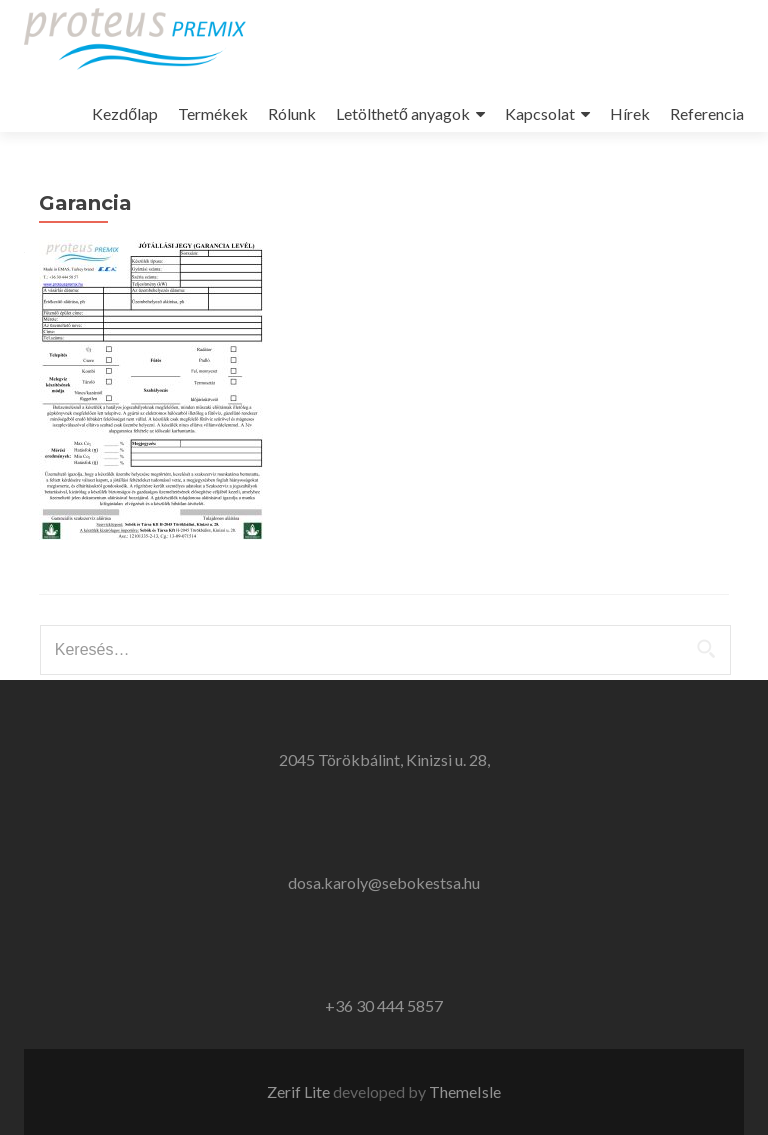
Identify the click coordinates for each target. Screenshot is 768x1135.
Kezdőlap (125, 113)
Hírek (630, 113)
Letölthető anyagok (403, 113)
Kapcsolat (540, 113)
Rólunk (292, 113)
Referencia (707, 113)
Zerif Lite (300, 1091)
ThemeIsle (465, 1091)
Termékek (213, 113)
